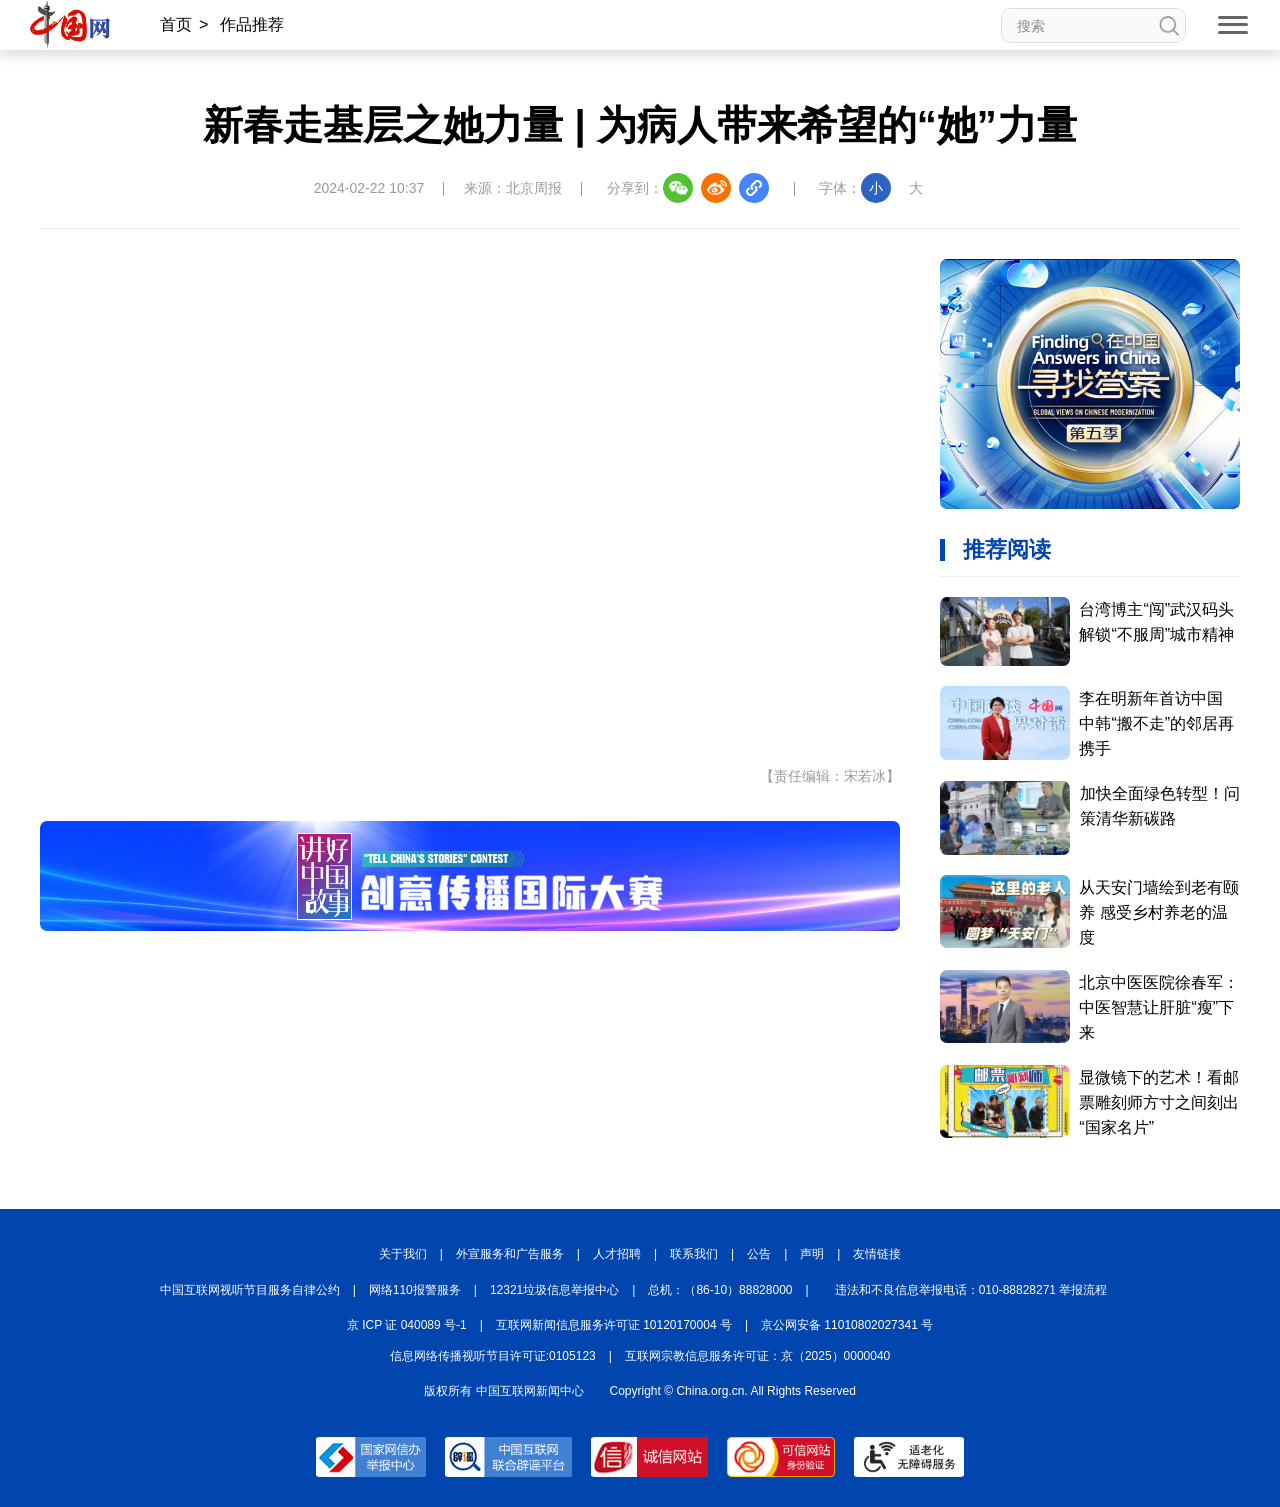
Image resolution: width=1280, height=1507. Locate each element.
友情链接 (877, 1254)
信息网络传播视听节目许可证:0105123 (493, 1356)
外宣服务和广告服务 (510, 1254)
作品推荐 (252, 24)
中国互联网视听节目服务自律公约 (250, 1290)
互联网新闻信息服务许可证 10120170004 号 (614, 1325)
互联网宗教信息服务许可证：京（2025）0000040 (757, 1356)
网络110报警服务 (415, 1290)
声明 (812, 1254)
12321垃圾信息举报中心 (554, 1290)
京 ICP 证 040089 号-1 (407, 1325)
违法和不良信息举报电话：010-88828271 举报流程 (971, 1290)
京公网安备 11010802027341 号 (847, 1325)
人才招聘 (617, 1254)
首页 (176, 24)
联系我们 (694, 1254)
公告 (759, 1254)
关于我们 (403, 1254)
